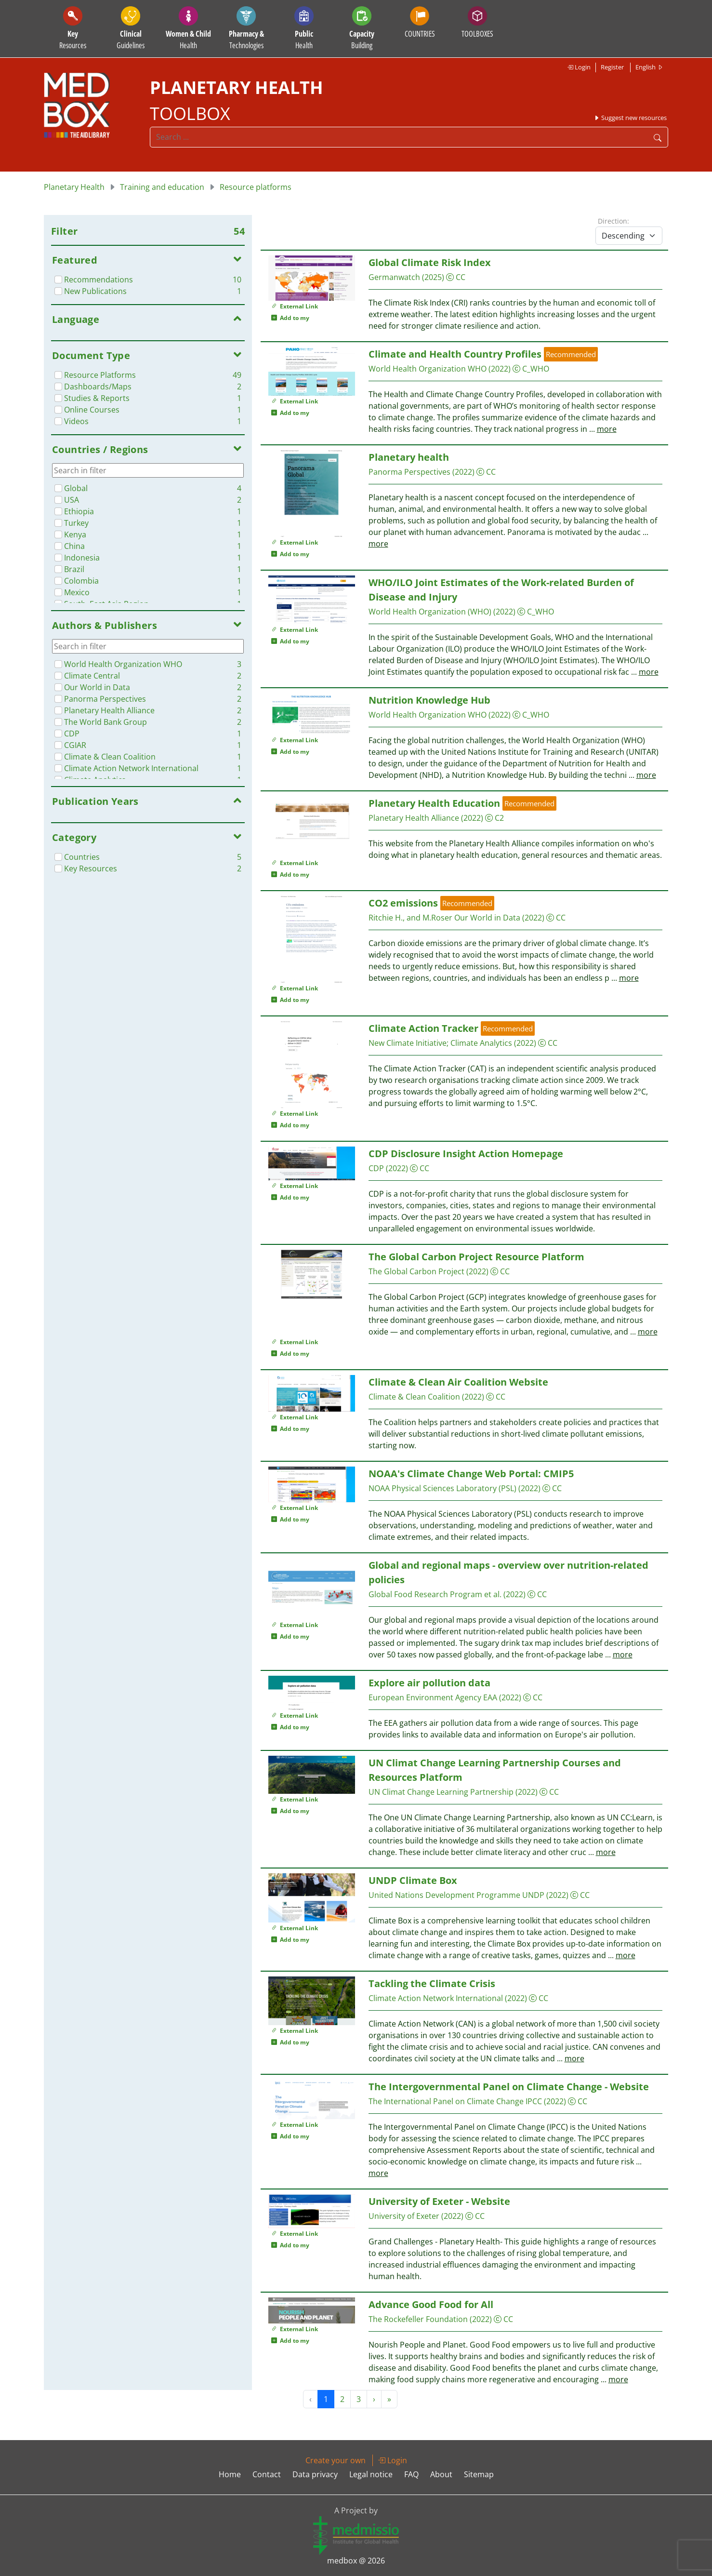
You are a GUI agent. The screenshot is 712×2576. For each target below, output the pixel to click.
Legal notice (371, 2474)
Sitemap (479, 2474)
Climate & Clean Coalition (414, 1396)
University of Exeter (404, 2216)
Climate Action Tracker (423, 1028)
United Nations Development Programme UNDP (456, 1895)
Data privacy (315, 2474)
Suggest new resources (630, 117)
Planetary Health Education (434, 803)
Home (230, 2474)
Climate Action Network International (436, 1998)
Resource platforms (255, 187)
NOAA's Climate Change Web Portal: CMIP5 (471, 1473)
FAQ (411, 2474)
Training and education (162, 187)
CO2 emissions (403, 902)
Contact (266, 2474)
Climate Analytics (481, 1043)
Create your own (335, 2460)
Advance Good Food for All (431, 2304)
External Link (294, 306)
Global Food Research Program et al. (435, 1594)
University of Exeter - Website (439, 2201)
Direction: (613, 221)
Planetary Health (74, 187)
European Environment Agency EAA (433, 1697)
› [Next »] (374, 2399)
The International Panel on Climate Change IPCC (455, 2101)
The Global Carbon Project (416, 1271)
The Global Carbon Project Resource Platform (476, 1256)
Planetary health (409, 457)
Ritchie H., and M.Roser (410, 917)
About (441, 2474)
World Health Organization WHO (428, 368)
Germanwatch (394, 277)
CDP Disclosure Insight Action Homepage (466, 1153)
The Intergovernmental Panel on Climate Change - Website (509, 2086)
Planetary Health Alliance (414, 818)
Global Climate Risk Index (430, 262)
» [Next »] (389, 2399)
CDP (376, 1168)
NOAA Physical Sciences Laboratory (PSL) (442, 1488)
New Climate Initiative (408, 1043)
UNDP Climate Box (413, 1880)
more (607, 429)
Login (579, 67)
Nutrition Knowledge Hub (429, 700)
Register (612, 67)
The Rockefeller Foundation (418, 2319)
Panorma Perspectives (409, 472)
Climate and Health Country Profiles (455, 353)
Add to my (290, 318)
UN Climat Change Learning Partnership (441, 1792)
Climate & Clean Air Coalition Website (458, 1381)
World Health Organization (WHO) (430, 611)
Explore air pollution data (429, 1682)
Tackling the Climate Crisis (432, 1983)
